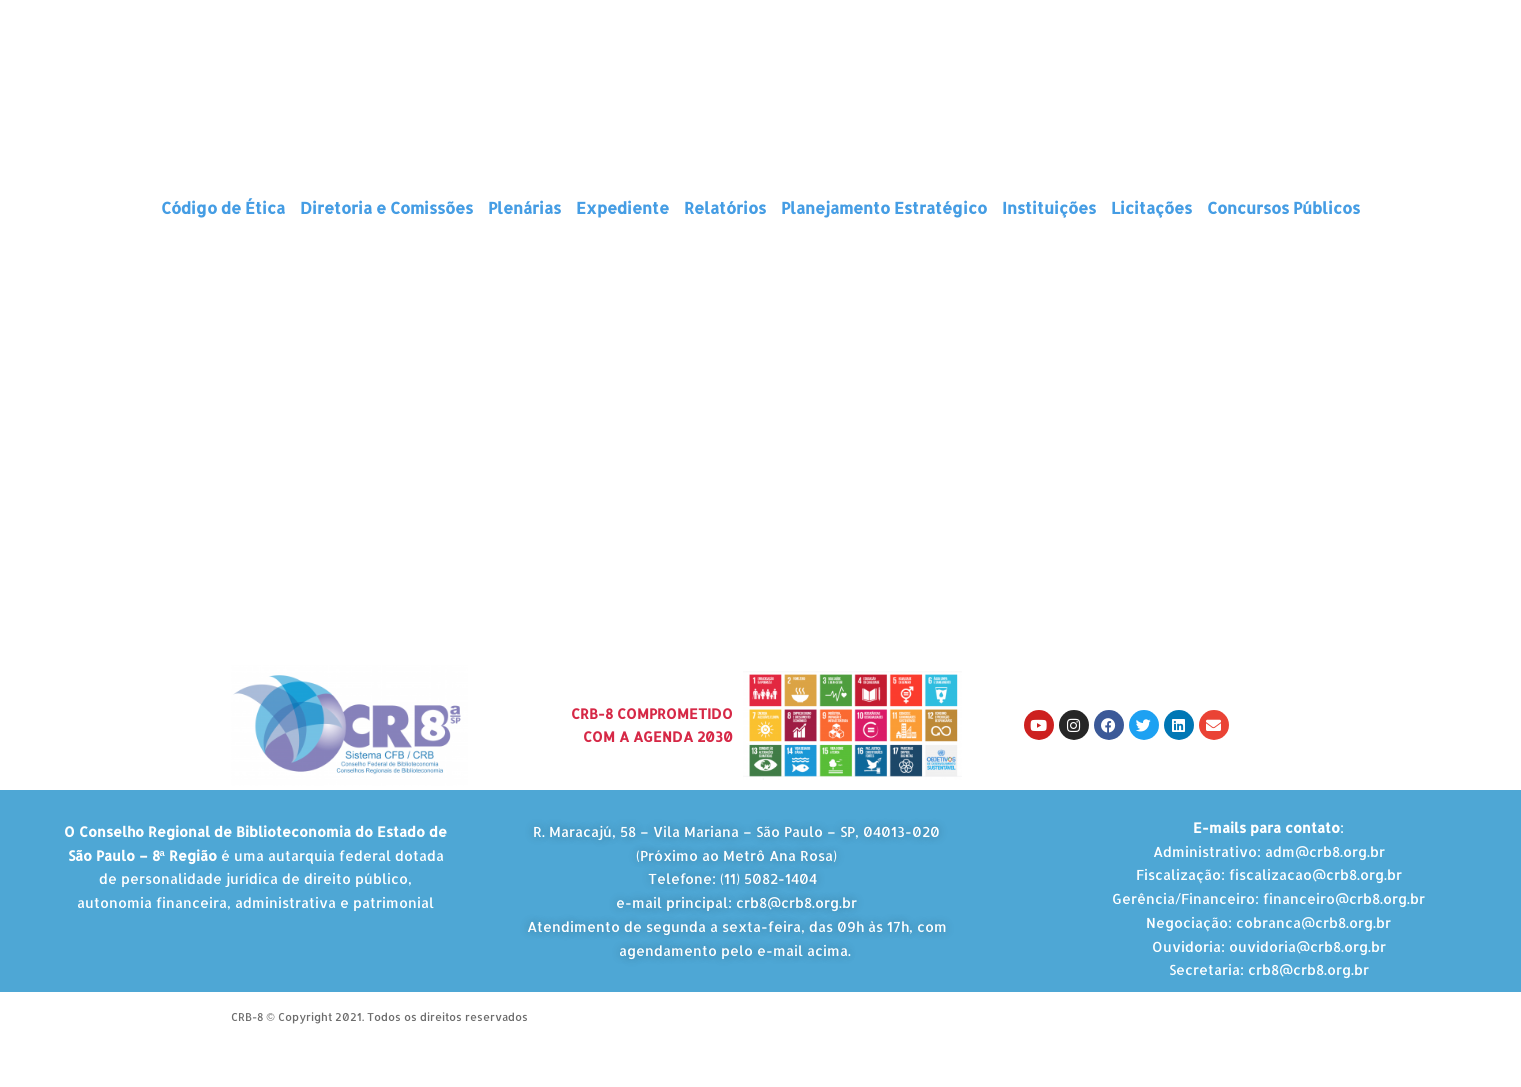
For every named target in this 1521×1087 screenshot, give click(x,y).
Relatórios (725, 207)
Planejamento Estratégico (884, 207)
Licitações (1151, 207)
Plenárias (524, 207)
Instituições (1049, 207)
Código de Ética (223, 207)
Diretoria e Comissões (386, 207)
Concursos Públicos (1283, 207)
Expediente (622, 207)
